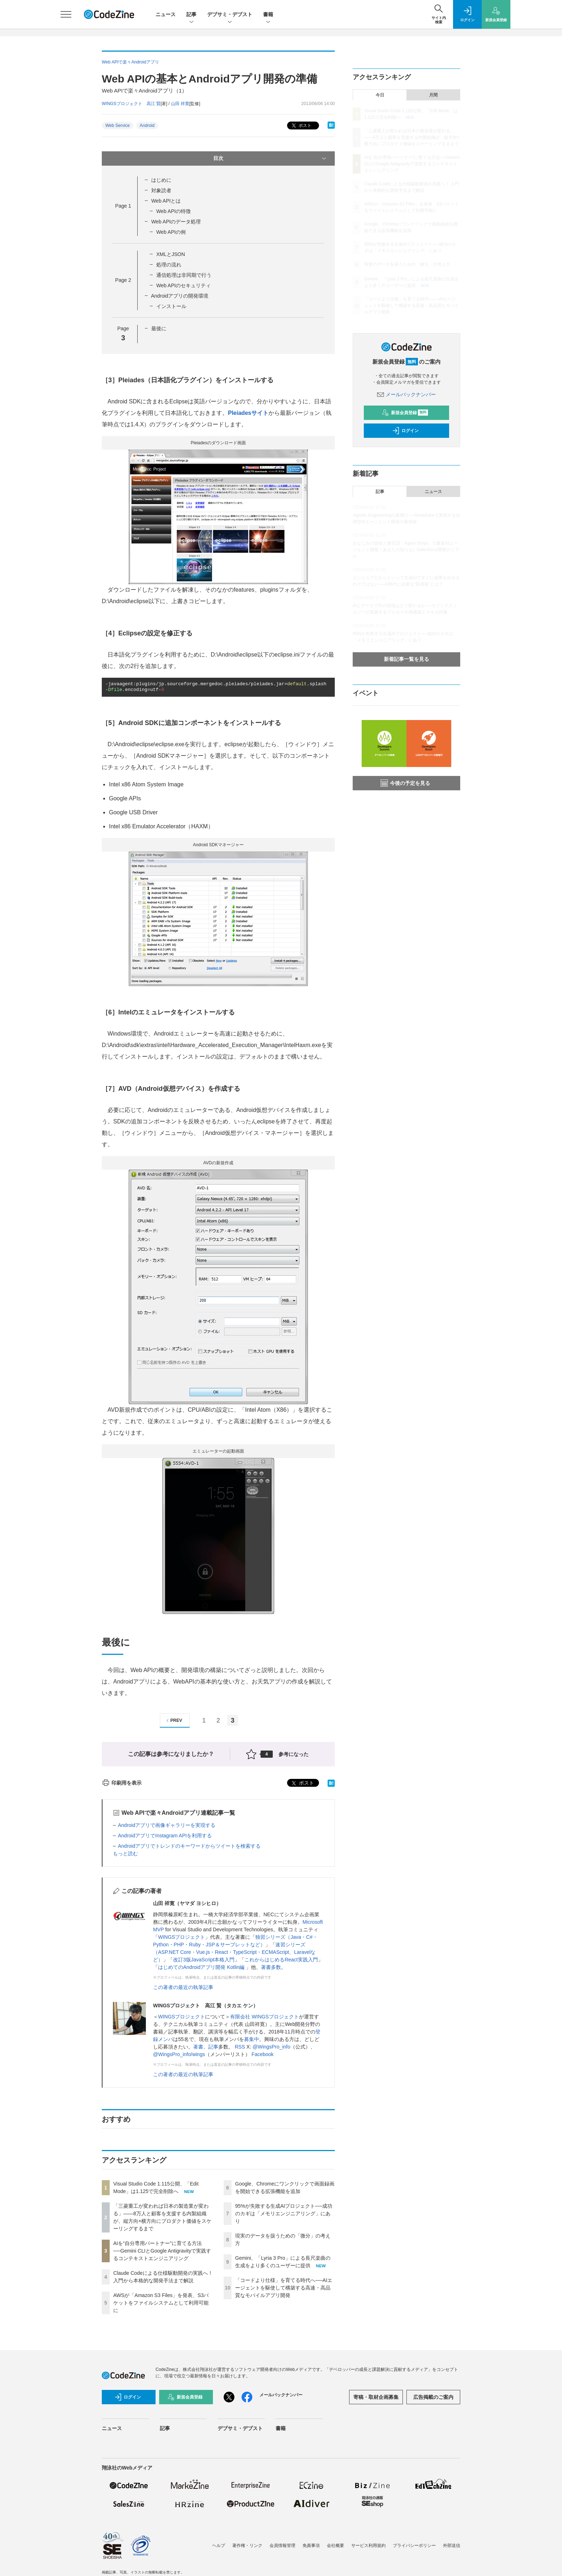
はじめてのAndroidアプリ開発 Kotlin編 (202, 1967)
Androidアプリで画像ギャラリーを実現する (166, 1825)
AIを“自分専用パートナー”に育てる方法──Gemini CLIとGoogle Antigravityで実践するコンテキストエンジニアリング (162, 2250)
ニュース (166, 14)
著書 (198, 2047)
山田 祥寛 (180, 103)
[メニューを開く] (66, 14)
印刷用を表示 (122, 1783)
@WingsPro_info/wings (179, 2054)
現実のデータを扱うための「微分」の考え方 (407, 264)
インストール (171, 306)
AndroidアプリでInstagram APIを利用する (165, 1835)
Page (123, 206)
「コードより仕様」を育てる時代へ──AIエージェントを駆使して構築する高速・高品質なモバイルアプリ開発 (283, 2287)
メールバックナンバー (406, 394)
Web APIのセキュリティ (183, 285)
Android (147, 125)
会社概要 (335, 2545)
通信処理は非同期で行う (183, 275)
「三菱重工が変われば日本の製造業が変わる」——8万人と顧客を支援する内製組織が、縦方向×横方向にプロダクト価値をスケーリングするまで (411, 137)
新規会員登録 (405, 412)
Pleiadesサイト (248, 413)
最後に (158, 328)
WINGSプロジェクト (181, 1937)
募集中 (251, 2039)
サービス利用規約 (368, 2545)
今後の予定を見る (405, 783)
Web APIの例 (171, 232)
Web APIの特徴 (173, 211)
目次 (270, 158)
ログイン (405, 430)
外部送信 (451, 2545)
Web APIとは (166, 201)
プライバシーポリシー (414, 2545)
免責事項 (311, 2545)
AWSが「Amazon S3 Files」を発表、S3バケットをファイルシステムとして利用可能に (161, 2302)
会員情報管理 (282, 2545)
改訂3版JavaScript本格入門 (203, 1959)
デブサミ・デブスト (229, 14)
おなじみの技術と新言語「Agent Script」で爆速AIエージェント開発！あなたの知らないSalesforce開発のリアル (406, 550)
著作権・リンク (247, 2545)
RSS (240, 2047)
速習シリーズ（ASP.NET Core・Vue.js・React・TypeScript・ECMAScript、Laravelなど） (234, 1952)
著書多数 (271, 1967)
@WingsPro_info (271, 2047)
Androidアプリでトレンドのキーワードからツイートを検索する (189, 1846)
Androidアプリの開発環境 (179, 296)
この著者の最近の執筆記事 (183, 1987)
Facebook (262, 2054)
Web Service (117, 125)
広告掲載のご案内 (433, 2397)
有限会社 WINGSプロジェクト (264, 2016)
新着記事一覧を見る (406, 659)
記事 (191, 14)
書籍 (268, 14)
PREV (173, 1721)
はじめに (161, 180)
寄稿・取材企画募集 (376, 2397)
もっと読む (125, 1853)
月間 (433, 95)
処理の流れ (168, 264)
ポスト (300, 125)
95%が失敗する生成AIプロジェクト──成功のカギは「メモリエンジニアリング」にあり (283, 2213)
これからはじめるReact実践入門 (281, 1959)
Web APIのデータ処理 (176, 221)
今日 (380, 95)
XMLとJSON (170, 254)
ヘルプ (218, 2545)
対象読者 (161, 190)
